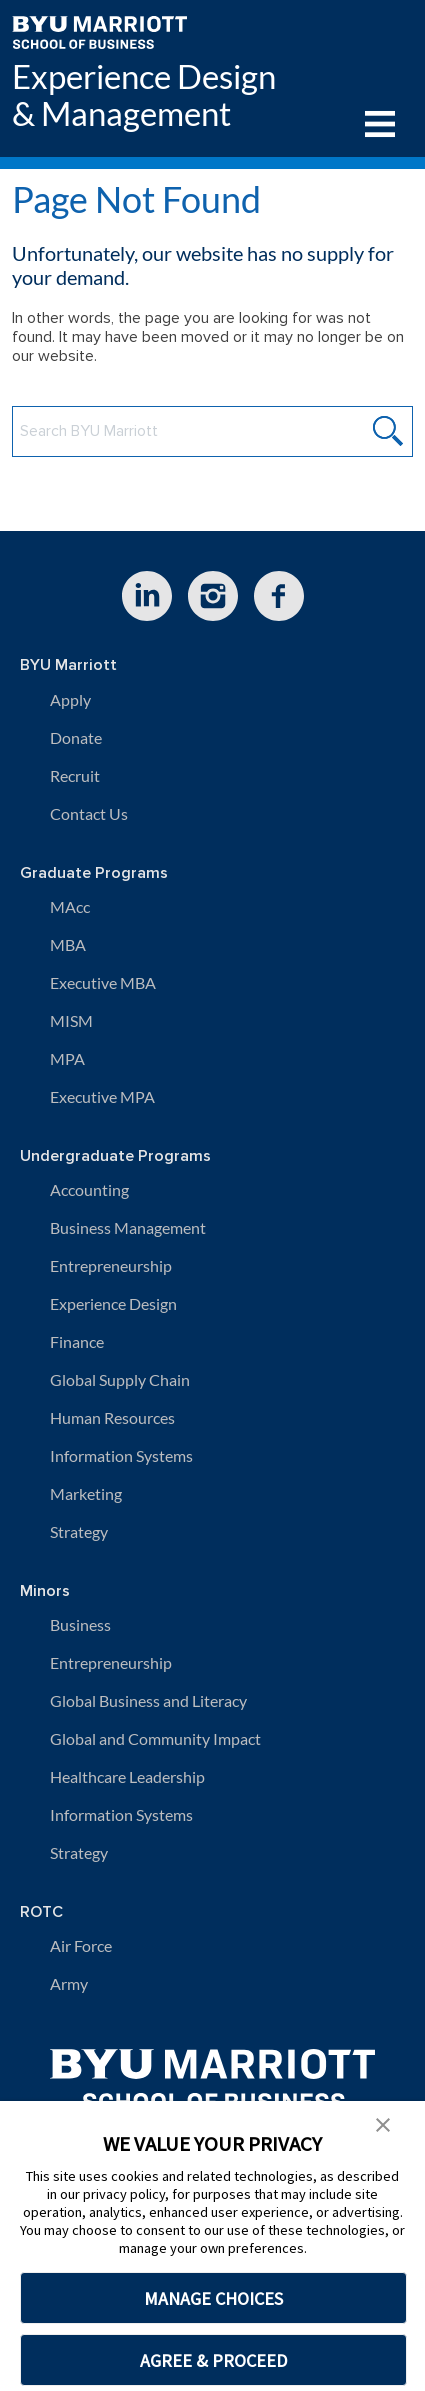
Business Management (128, 1227)
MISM (71, 1020)
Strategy (79, 1531)
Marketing (86, 1493)
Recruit (75, 775)
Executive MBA (103, 982)
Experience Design (113, 1303)
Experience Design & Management (144, 95)
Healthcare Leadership (127, 1776)
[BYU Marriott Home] (99, 30)
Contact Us (89, 813)
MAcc (70, 906)
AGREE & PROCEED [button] (213, 2360)
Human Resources (112, 1417)
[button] (383, 2123)
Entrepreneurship (111, 1265)
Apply (70, 699)
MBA (68, 944)
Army (69, 1983)
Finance (77, 1341)
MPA (67, 1058)
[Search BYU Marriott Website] (212, 431)
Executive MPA (102, 1096)
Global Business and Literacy (148, 1700)
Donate (76, 737)
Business (80, 1624)
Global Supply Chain (120, 1379)
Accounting (89, 1189)
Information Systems (121, 1455)
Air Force (81, 1945)
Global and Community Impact (155, 1738)
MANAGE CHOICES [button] (213, 2298)
